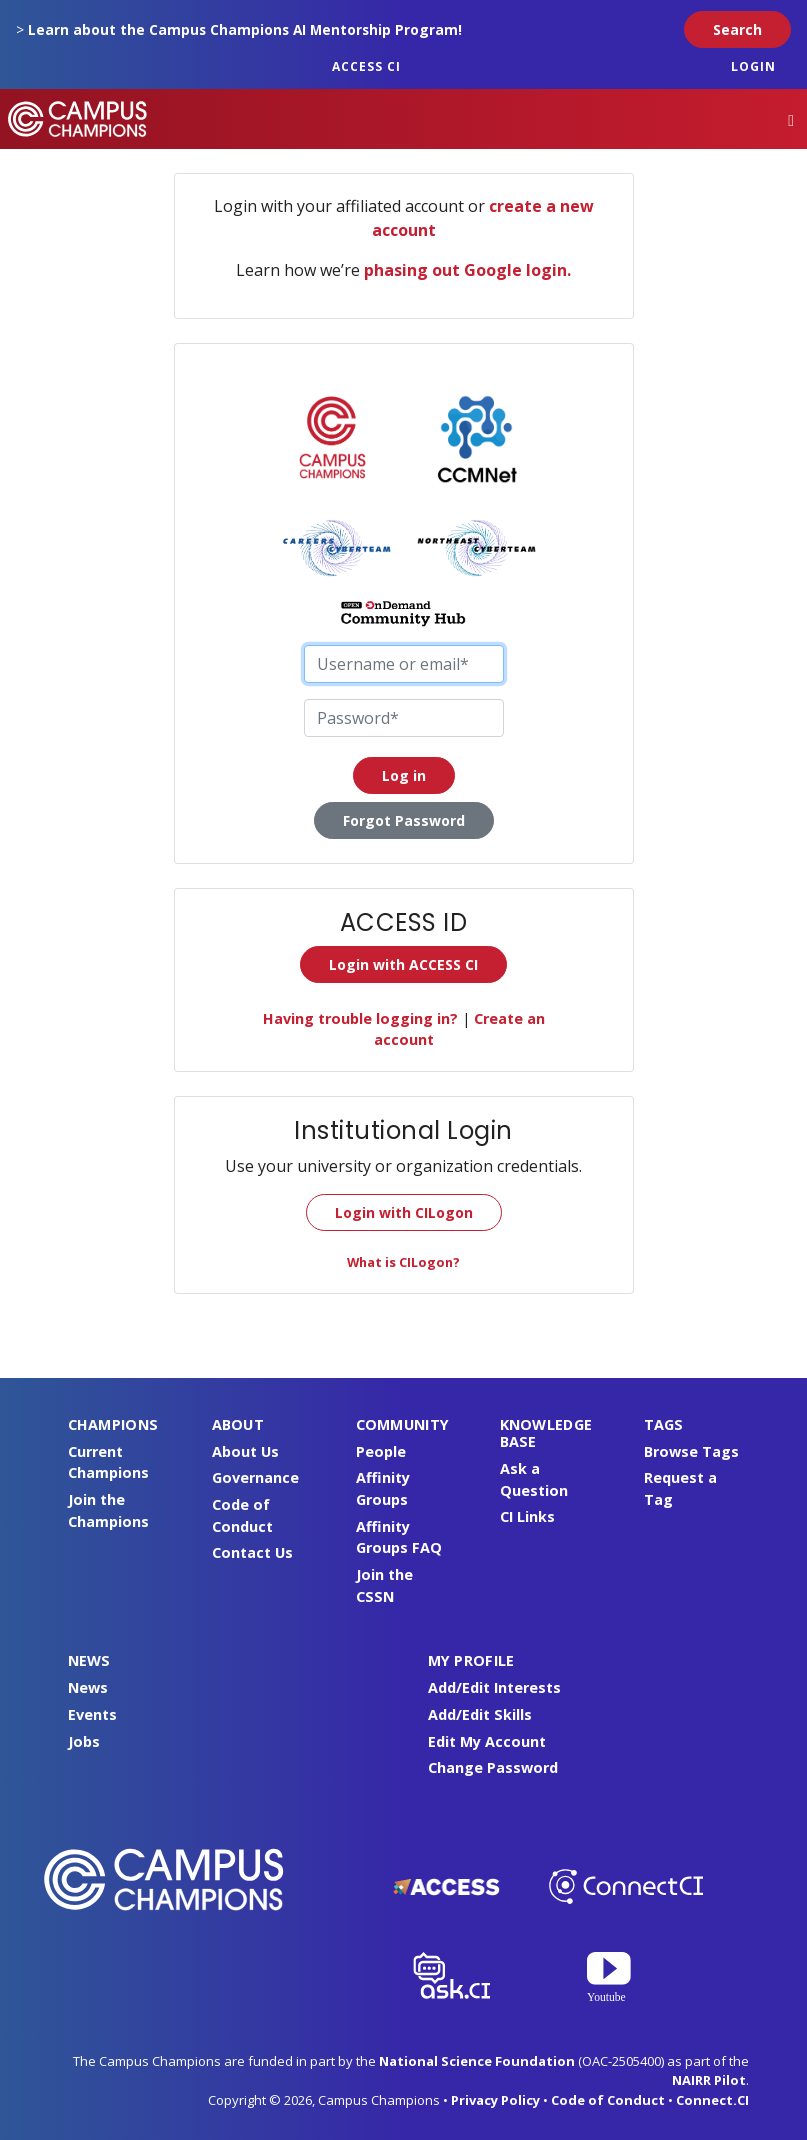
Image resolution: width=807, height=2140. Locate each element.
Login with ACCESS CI (403, 964)
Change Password (493, 1767)
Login (753, 66)
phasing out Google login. (467, 270)
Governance (255, 1477)
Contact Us (252, 1552)
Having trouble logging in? (360, 1018)
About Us (245, 1451)
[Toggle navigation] (791, 119)
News (88, 1687)
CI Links (527, 1516)
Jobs (84, 1741)
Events (92, 1714)
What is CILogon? (403, 1262)
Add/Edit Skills (480, 1714)
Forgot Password (404, 820)
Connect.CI (712, 2100)
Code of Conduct (608, 2100)
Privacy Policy (495, 2100)
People (381, 1451)
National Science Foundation (477, 2061)
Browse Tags (691, 1451)
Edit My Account (487, 1741)
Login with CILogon (404, 1212)
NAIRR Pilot (709, 2080)
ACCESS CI (366, 66)
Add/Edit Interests (494, 1687)
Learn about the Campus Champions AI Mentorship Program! (245, 29)
